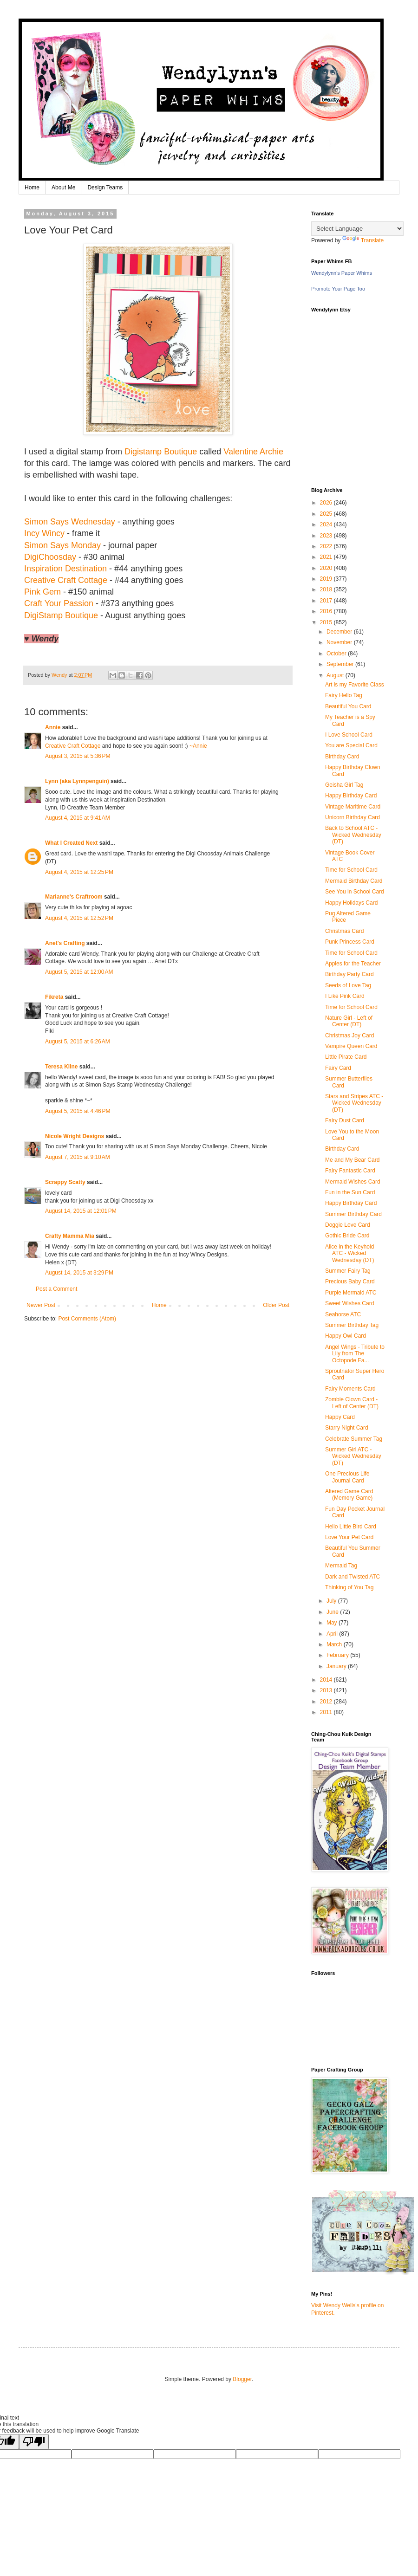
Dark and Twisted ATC (352, 1576)
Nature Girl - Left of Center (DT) (348, 1021)
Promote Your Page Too (338, 288)
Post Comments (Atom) (87, 1318)
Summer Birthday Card (353, 1214)
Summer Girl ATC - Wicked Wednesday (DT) (353, 1456)
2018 (327, 589)
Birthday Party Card (349, 974)
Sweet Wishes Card (349, 1303)
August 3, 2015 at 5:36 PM (77, 756)
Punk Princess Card (349, 941)
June (333, 1612)
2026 (327, 502)
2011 (327, 1712)
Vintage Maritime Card (352, 806)
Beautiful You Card (348, 706)
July (332, 1601)
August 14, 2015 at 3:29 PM (79, 1272)
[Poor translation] (34, 2441)
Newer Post (40, 1305)
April (333, 1634)
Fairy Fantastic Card (350, 1170)
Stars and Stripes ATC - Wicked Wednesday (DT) (354, 1103)
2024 (327, 524)
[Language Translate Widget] (357, 228)
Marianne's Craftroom (74, 896)
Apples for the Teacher (353, 963)
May (333, 1622)
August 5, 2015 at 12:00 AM (79, 972)
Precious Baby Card (350, 1281)
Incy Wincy (44, 533)
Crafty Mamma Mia (69, 1236)
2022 (327, 546)
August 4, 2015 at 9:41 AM (77, 818)
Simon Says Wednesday (69, 521)
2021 (327, 557)
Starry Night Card (346, 1427)
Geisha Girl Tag (344, 785)
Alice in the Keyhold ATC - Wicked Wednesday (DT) (349, 1253)
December (340, 631)
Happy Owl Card (345, 1336)
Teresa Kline (61, 1066)
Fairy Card (338, 1068)
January (337, 1666)
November (340, 642)
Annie (52, 727)
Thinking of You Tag (349, 1587)
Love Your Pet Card (349, 1537)
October (337, 653)
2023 (327, 535)
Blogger (242, 2379)
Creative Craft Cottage (65, 580)
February (338, 1655)
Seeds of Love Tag (348, 985)
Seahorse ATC (343, 1314)
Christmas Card (344, 931)
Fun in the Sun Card (350, 1192)
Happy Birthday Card (351, 795)
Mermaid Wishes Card (352, 1181)
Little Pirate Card (345, 1057)
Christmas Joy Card (349, 1035)
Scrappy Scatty (65, 1182)
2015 (327, 622)
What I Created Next (71, 843)
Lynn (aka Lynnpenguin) (77, 781)
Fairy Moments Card (350, 1388)
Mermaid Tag (341, 1565)
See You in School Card (354, 891)
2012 (327, 1701)
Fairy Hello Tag (343, 695)
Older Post (276, 1305)
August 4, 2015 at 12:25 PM (79, 872)
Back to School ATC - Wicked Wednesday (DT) (353, 835)
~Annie (198, 746)
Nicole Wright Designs (74, 1136)
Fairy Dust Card (344, 1120)
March (335, 1644)
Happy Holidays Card (351, 903)
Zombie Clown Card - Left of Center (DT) (352, 1402)
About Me (63, 187)
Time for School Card (351, 870)
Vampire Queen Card (351, 1046)
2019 (327, 579)
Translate (363, 240)
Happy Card (340, 1417)
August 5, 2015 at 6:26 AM (77, 1041)
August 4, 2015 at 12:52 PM (79, 918)
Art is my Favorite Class (354, 684)
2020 (327, 568)
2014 (327, 1679)
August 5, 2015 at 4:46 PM (77, 1111)
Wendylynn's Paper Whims (341, 273)
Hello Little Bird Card (350, 1526)
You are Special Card (351, 745)
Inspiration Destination (65, 568)
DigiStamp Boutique (61, 615)
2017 (327, 600)
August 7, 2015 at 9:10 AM (77, 1157)
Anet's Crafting (65, 943)
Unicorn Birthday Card (352, 817)
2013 (327, 1690)
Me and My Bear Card (352, 1160)
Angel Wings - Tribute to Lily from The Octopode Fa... (355, 1354)
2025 (327, 514)
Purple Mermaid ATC (350, 1292)
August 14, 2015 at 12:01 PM (81, 1211)
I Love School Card (348, 734)
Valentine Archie (253, 451)
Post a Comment (56, 1289)
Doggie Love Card (347, 1225)
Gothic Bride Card (347, 1235)
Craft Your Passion (58, 603)
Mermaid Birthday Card (353, 881)
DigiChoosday (50, 557)
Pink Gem (42, 591)
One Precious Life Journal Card (347, 1476)
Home (32, 187)
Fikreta (54, 997)
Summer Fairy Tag (348, 1271)
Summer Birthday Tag (352, 1325)
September (341, 664)
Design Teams (105, 187)
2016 (327, 611)
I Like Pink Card (345, 996)
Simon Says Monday (62, 545)
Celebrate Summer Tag (353, 1439)
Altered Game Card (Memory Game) (349, 1494)
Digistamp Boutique (160, 451)
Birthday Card (342, 756)
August (336, 675)
